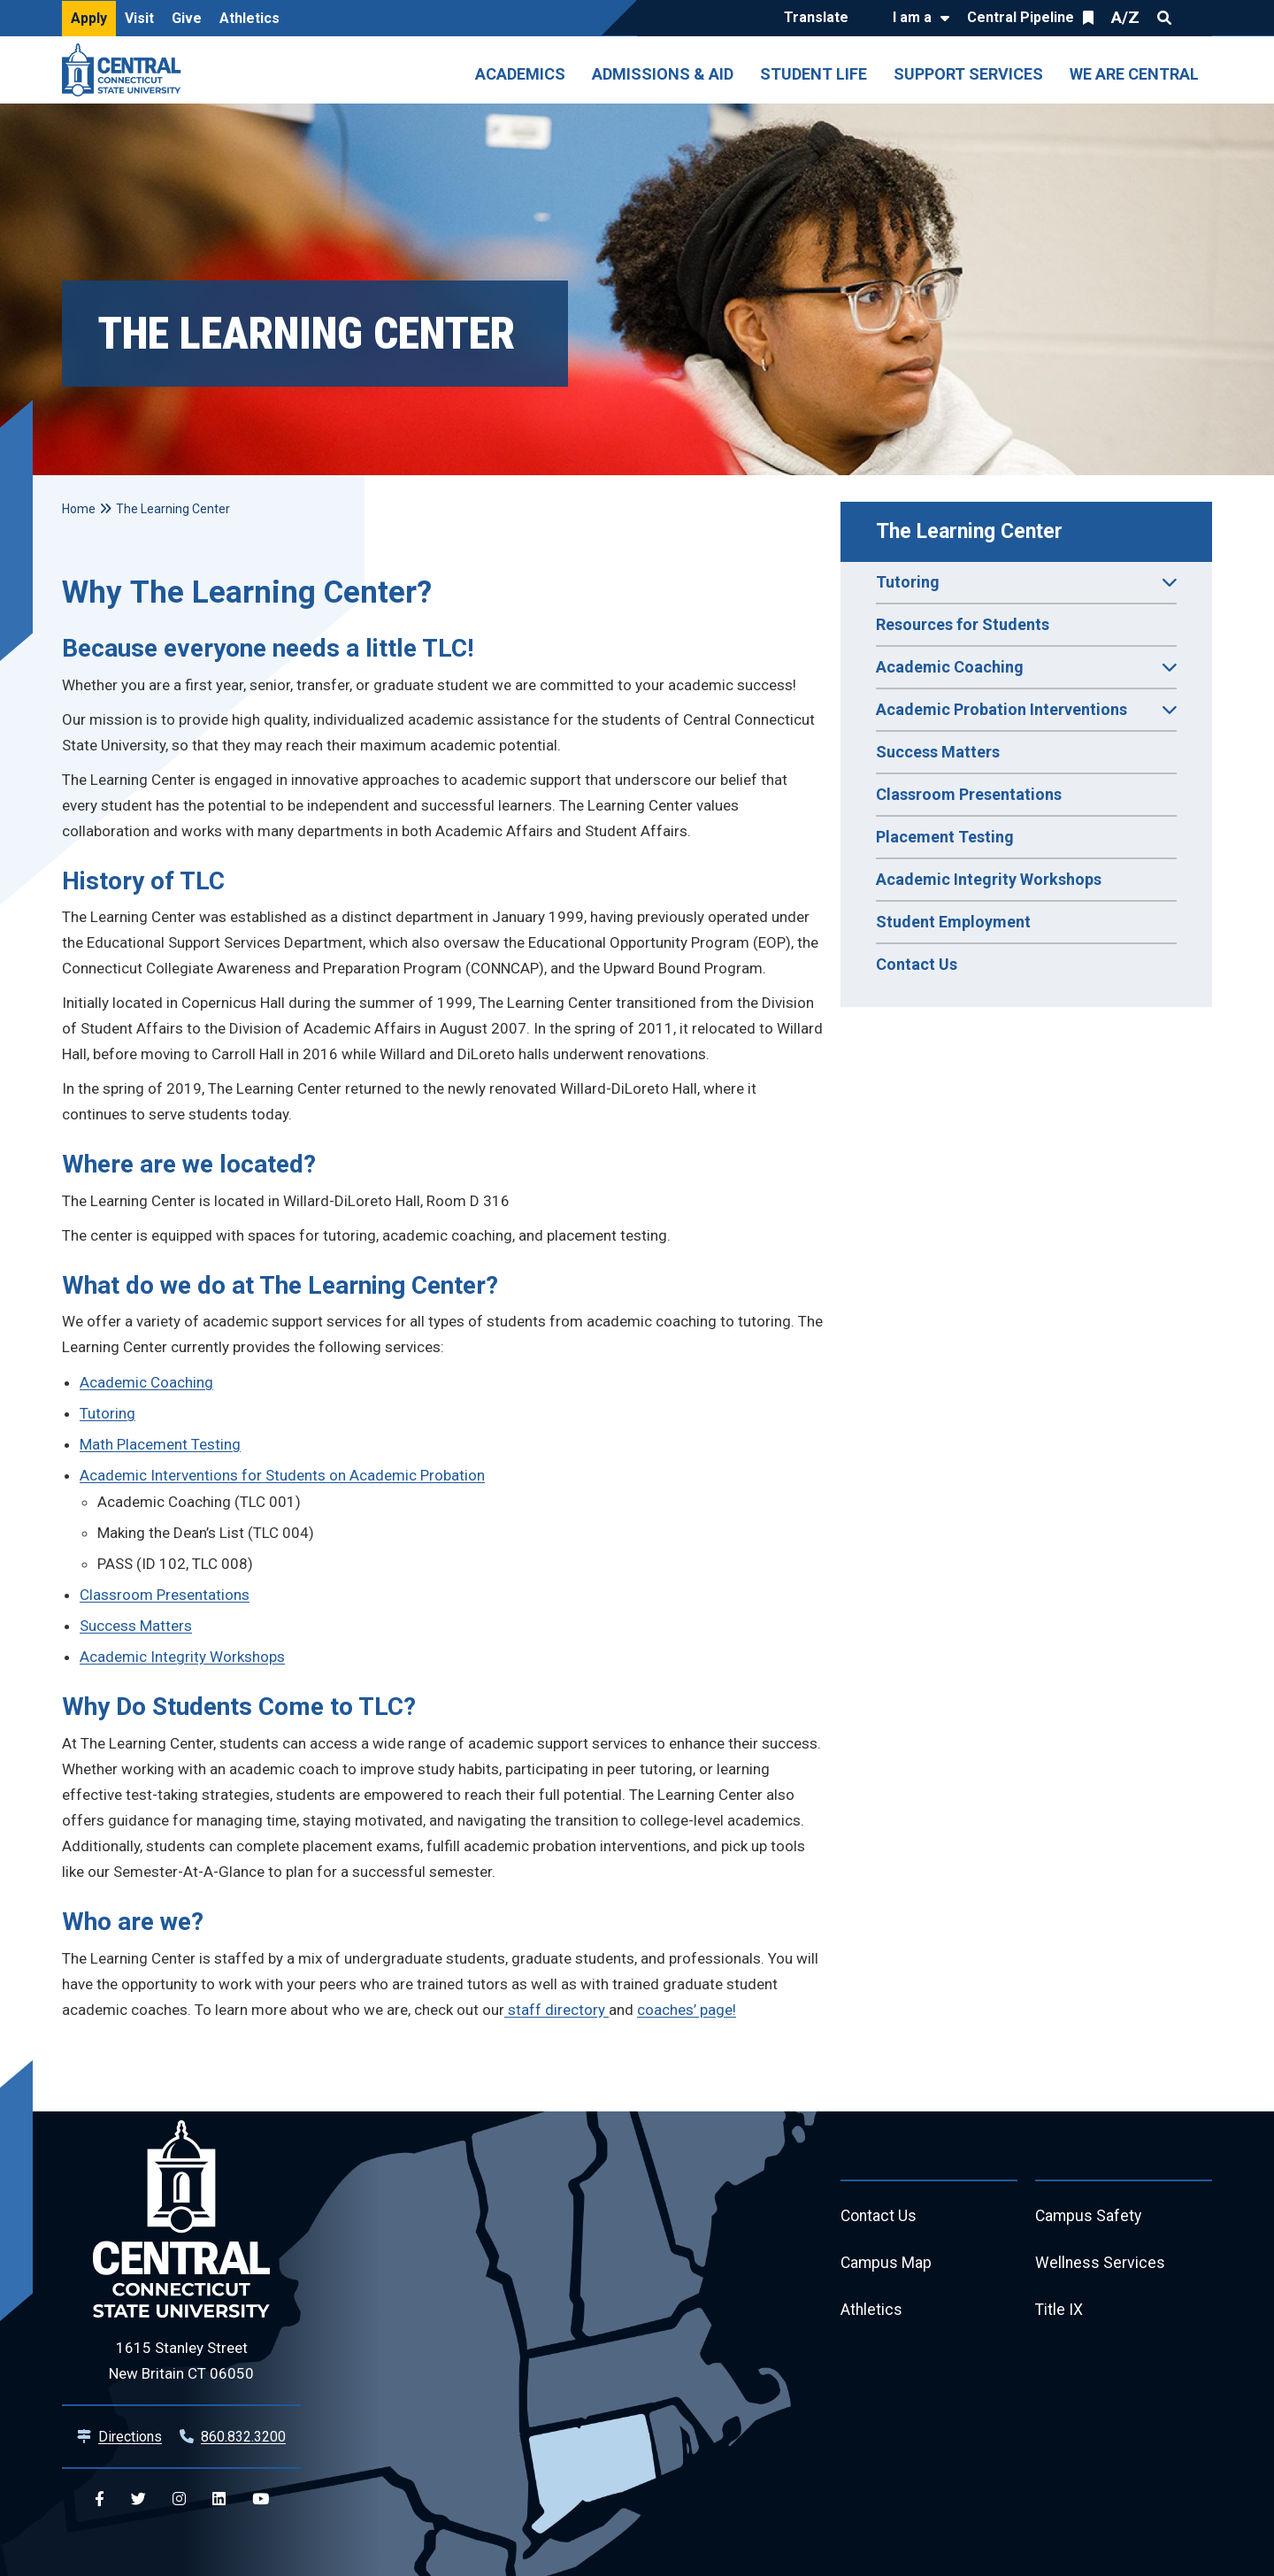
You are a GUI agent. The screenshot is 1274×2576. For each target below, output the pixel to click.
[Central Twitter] (138, 2499)
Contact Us (916, 964)
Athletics (249, 18)
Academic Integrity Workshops (988, 879)
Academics (520, 74)
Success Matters (938, 751)
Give (187, 18)
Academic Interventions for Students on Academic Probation (282, 1475)
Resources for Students (962, 624)
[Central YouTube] (260, 2499)
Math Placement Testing (160, 1444)
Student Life (813, 74)
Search (1164, 17)
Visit (139, 18)
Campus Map (886, 2264)
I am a (912, 17)
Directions (130, 2436)
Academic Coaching (146, 1382)
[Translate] (820, 18)
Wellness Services (1100, 2264)
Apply (89, 18)
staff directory (556, 2010)
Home (79, 509)
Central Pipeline (1020, 17)
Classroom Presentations (969, 794)
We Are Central (1134, 74)
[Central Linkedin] (219, 2499)
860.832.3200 (243, 2436)
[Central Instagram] (179, 2499)
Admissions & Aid (662, 74)
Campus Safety (1089, 2216)
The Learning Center (969, 531)
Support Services (968, 74)
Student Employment (953, 921)
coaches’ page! (686, 2010)
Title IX (1059, 2312)
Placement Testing (945, 836)
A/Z (1125, 17)
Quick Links (1196, 17)
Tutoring (107, 1413)
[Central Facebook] (99, 2499)
